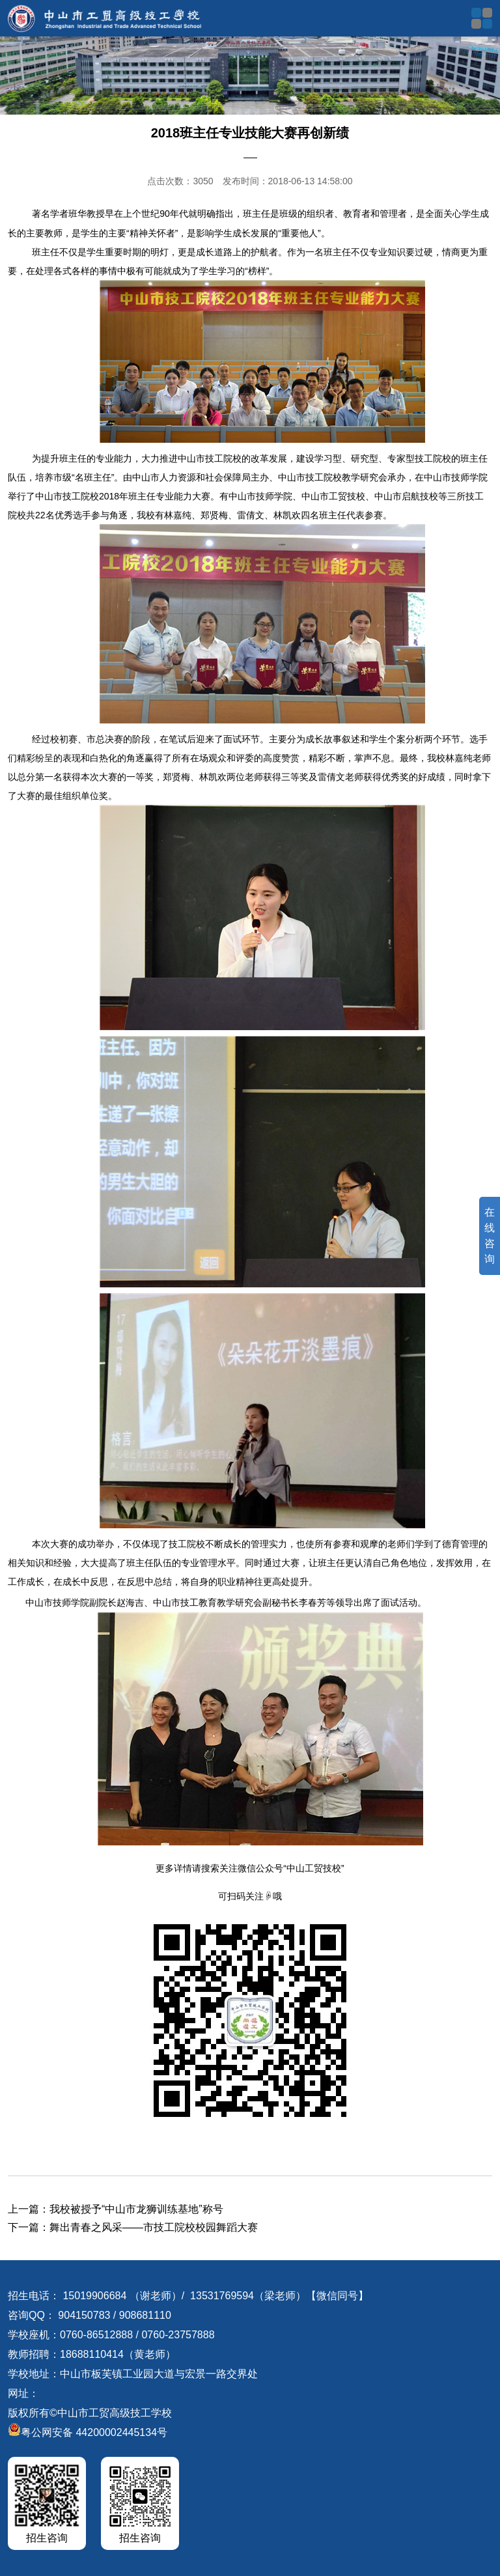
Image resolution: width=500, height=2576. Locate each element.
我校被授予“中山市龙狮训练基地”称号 (136, 2209)
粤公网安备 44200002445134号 (87, 2432)
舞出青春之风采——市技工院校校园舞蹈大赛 (153, 2227)
